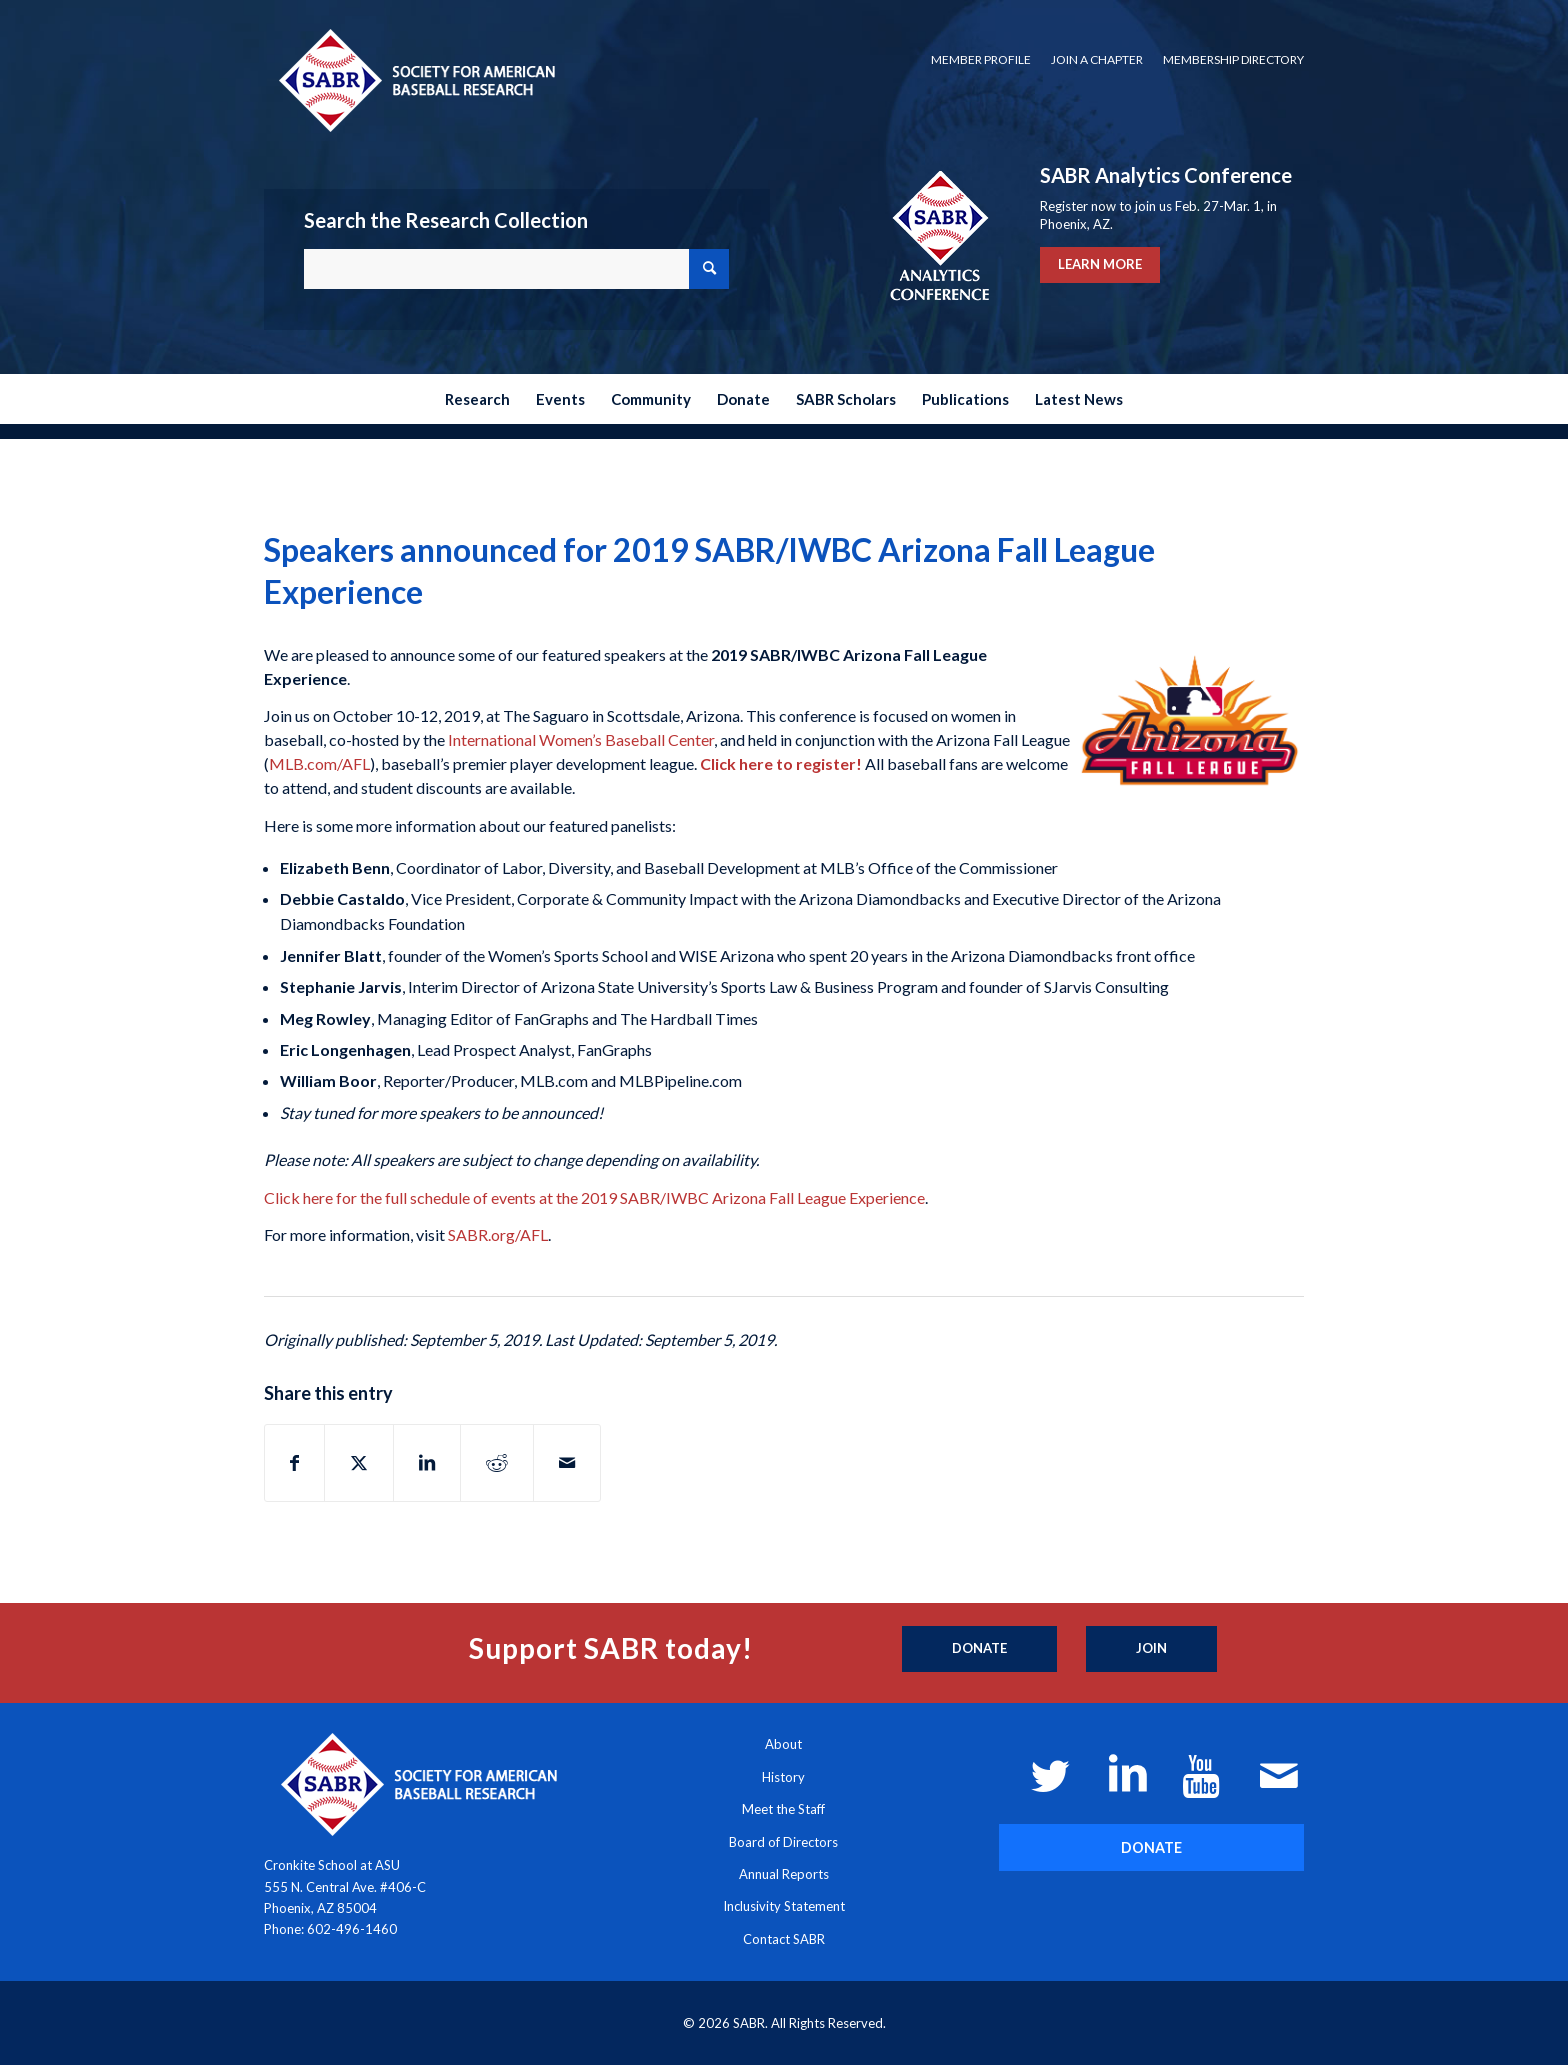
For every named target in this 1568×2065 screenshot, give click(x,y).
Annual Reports (784, 1874)
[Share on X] (359, 1463)
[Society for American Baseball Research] (415, 79)
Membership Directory (1233, 59)
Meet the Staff (783, 1809)
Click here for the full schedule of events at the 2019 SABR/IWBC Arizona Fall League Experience (594, 1197)
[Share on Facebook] (294, 1463)
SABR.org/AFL (498, 1234)
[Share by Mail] (567, 1463)
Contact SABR (784, 1939)
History (783, 1777)
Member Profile (981, 59)
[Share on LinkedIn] (427, 1463)
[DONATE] (1151, 1847)
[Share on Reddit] (497, 1463)
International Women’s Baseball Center (581, 739)
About (783, 1744)
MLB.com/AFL (319, 763)
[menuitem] (981, 60)
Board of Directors (783, 1842)
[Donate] (979, 1649)
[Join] (1151, 1649)
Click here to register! (781, 763)
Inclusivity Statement (784, 1906)
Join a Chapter (1097, 59)
